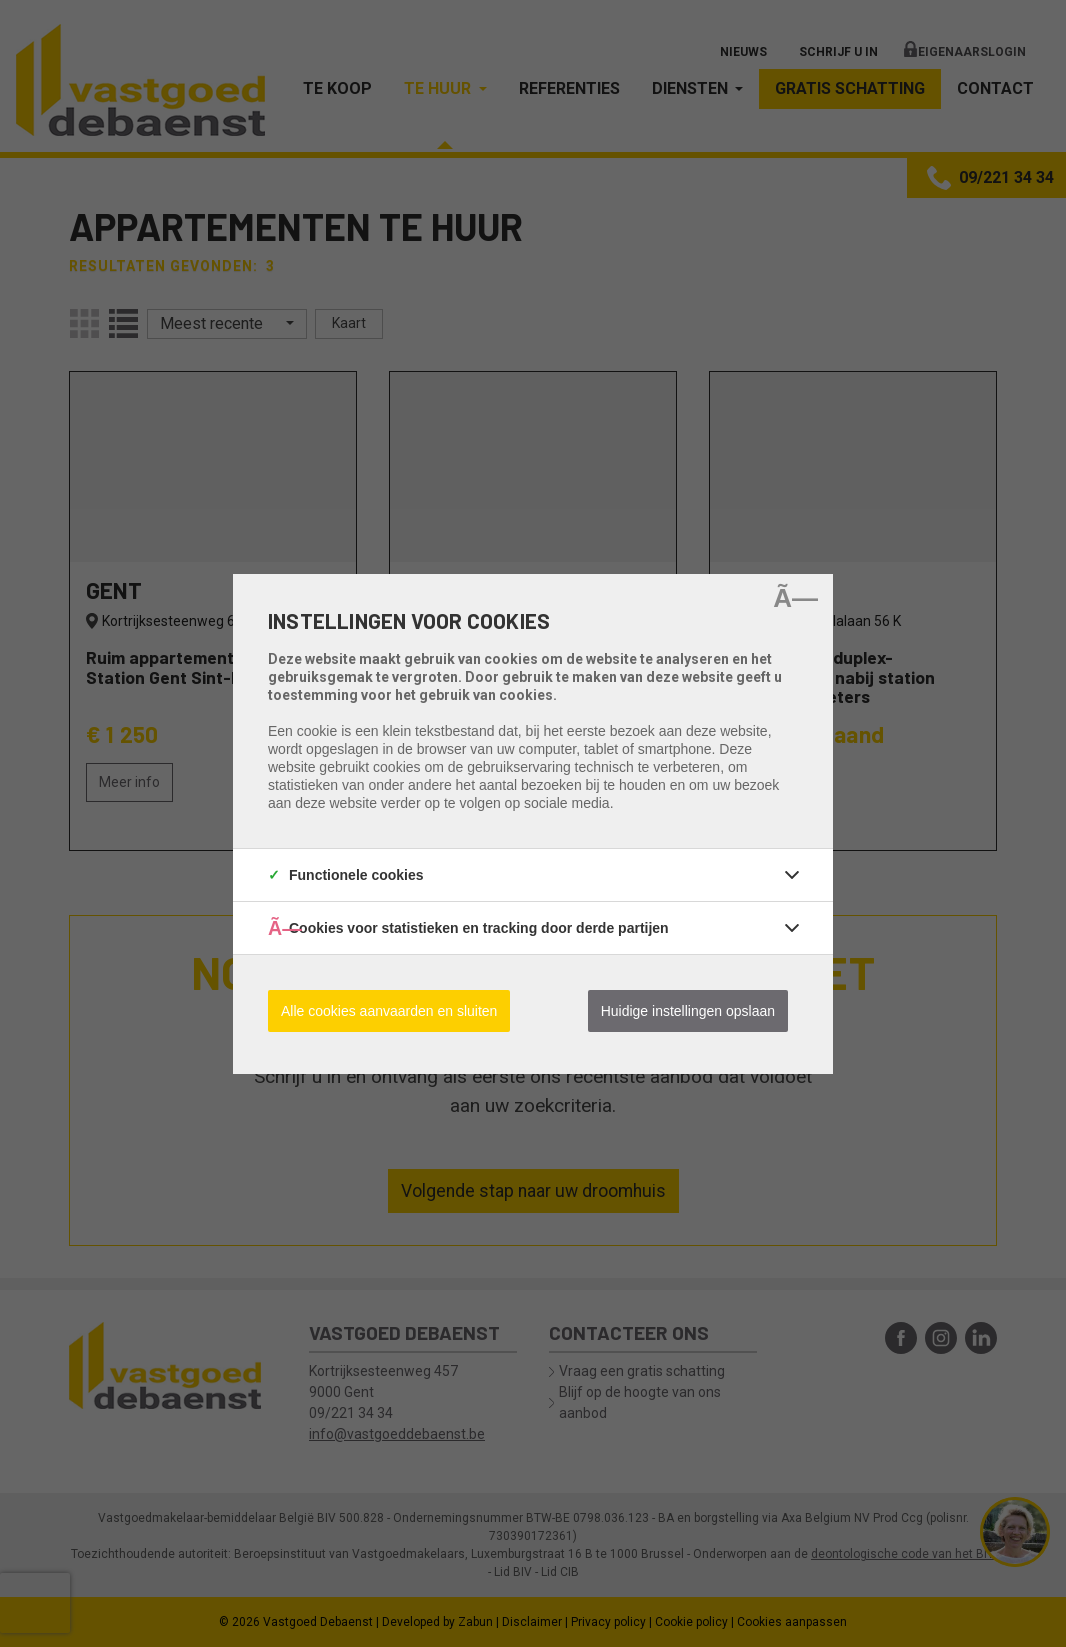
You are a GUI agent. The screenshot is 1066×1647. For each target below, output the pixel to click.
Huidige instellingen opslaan (688, 1011)
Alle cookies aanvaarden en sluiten (389, 1011)
